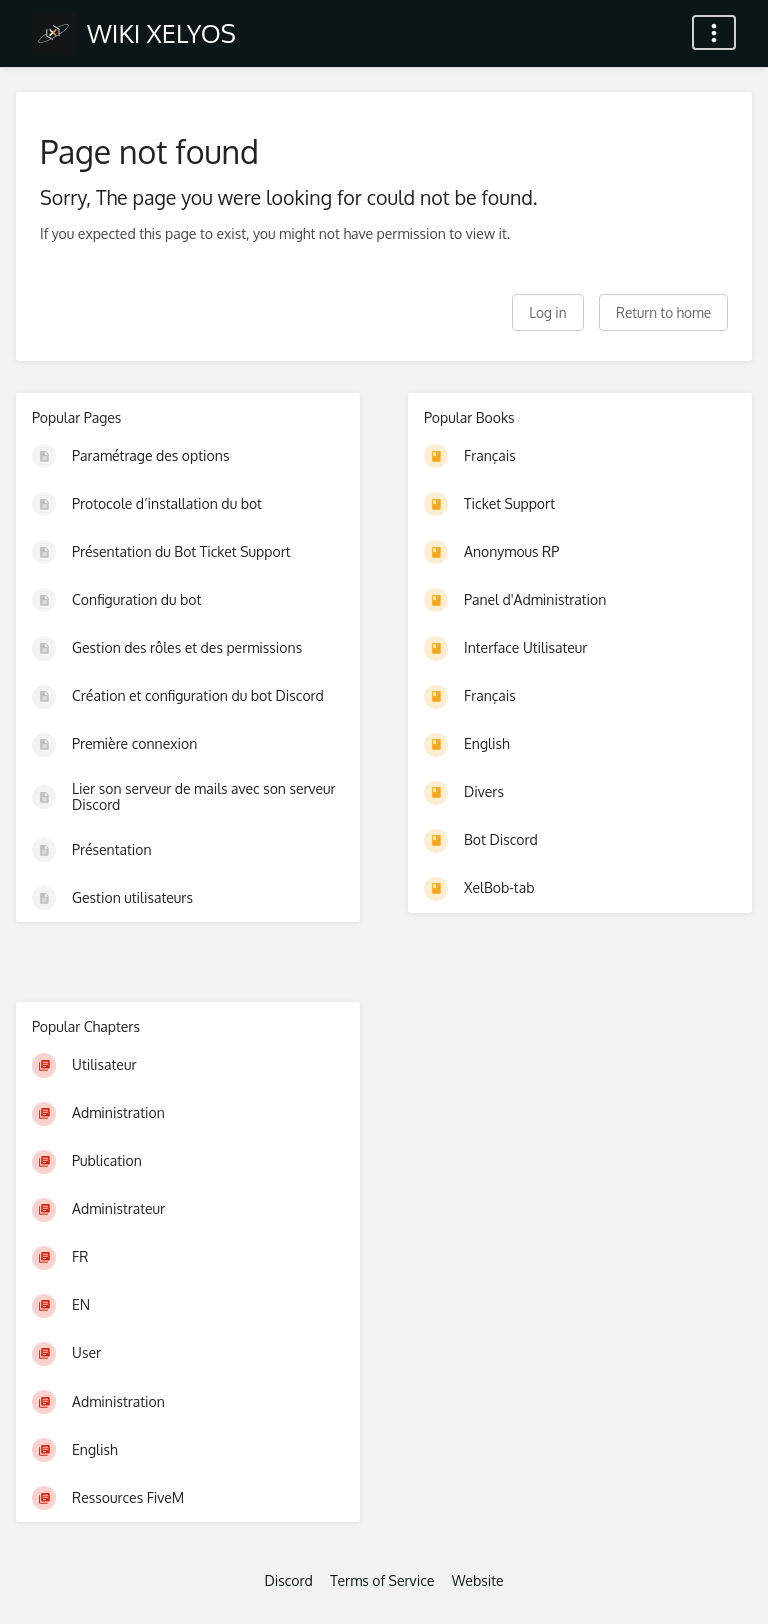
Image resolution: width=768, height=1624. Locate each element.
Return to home (663, 312)
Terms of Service (382, 1580)
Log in (547, 312)
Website (478, 1580)
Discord (288, 1580)
